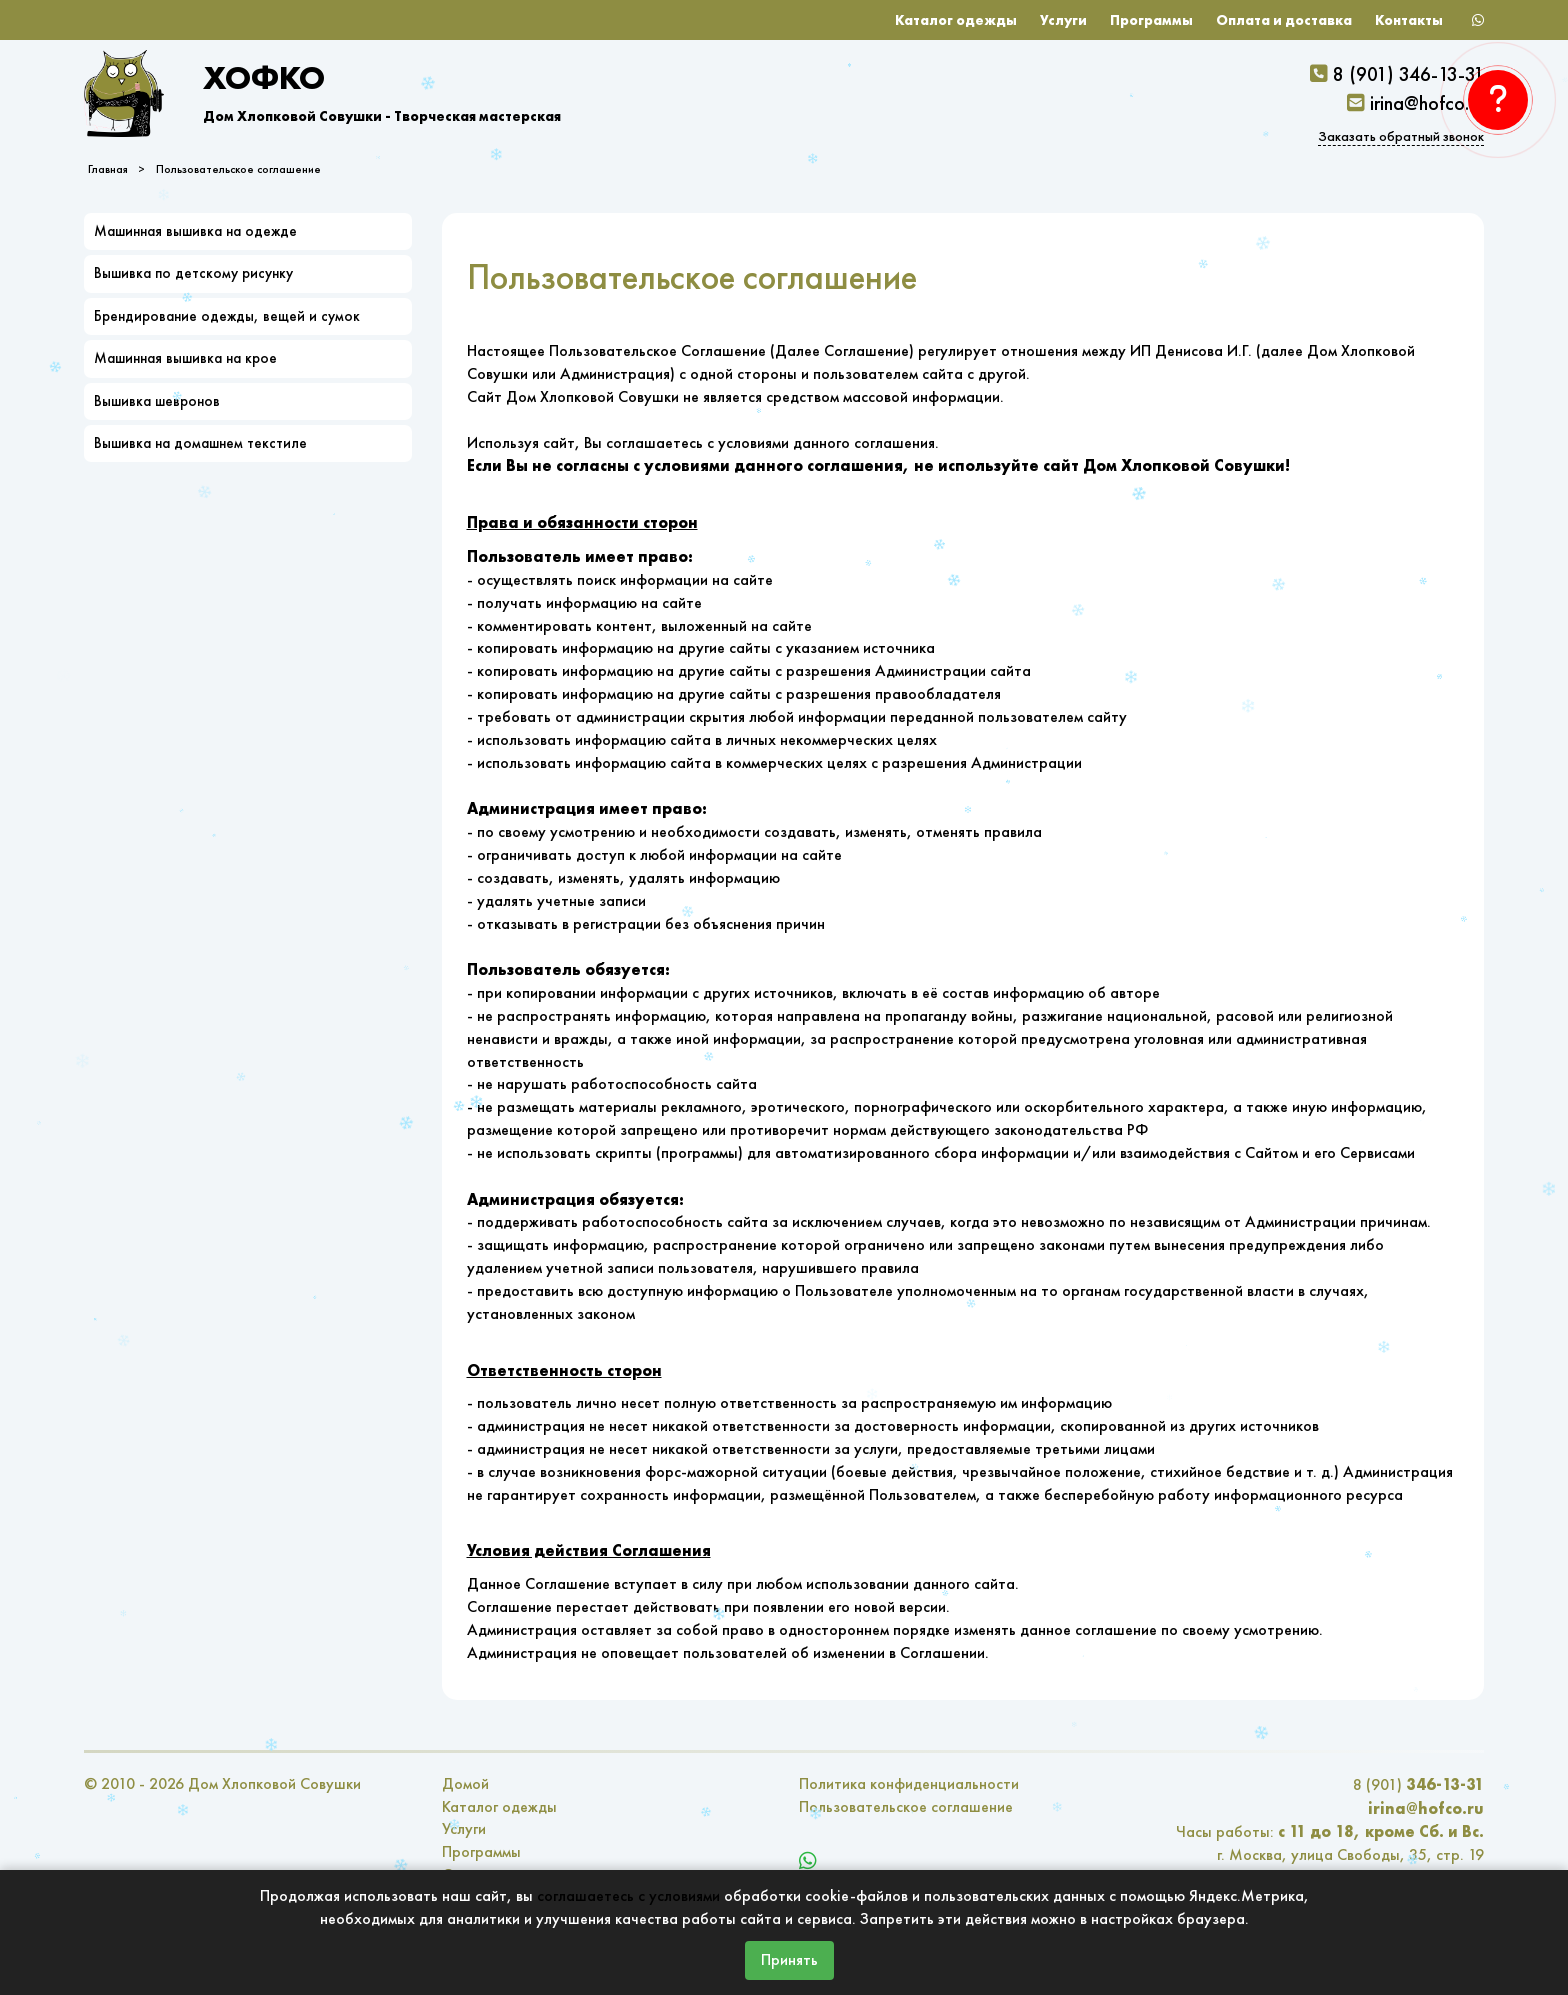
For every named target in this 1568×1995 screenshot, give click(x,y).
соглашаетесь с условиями (628, 1895)
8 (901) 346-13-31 (1408, 74)
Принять (789, 1959)
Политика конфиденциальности (909, 1783)
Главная (108, 169)
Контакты (1409, 20)
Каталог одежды (956, 20)
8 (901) (1418, 1784)
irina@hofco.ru (1427, 103)
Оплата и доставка (1284, 20)
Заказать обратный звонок (1401, 136)
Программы (1151, 20)
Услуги (1063, 20)
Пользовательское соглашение (238, 169)
